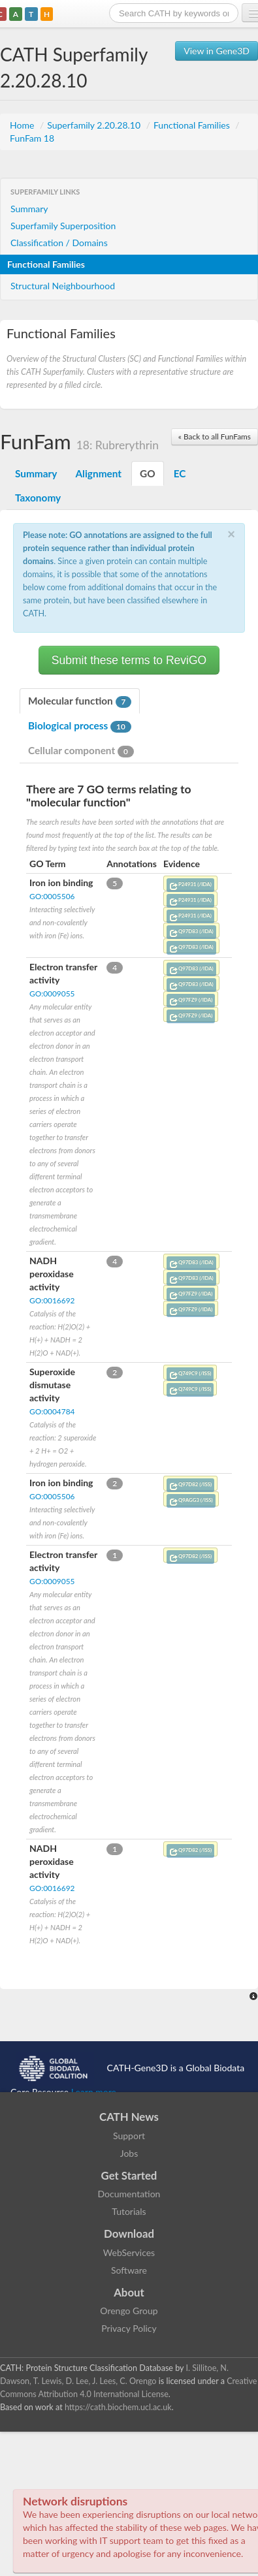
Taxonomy (38, 497)
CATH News (129, 2116)
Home (23, 125)
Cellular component (81, 750)
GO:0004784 (51, 1411)
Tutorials (129, 2211)
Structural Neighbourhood (62, 285)
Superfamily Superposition (63, 225)
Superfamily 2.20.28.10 (94, 125)
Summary (29, 208)
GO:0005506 (51, 896)
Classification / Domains (59, 242)
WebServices (129, 2252)
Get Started (129, 2175)
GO (147, 473)
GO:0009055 (51, 993)
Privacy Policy (128, 2328)
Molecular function (79, 701)
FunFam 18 (32, 138)
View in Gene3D (217, 50)
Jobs (129, 2153)
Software (129, 2270)
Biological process (79, 726)
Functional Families (192, 125)
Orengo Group (128, 2310)
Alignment (98, 473)
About (129, 2292)
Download (129, 2233)
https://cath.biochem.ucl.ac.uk (118, 2407)
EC (180, 473)
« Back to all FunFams (214, 436)
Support (129, 2135)
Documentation (129, 2193)
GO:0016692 (51, 1300)
